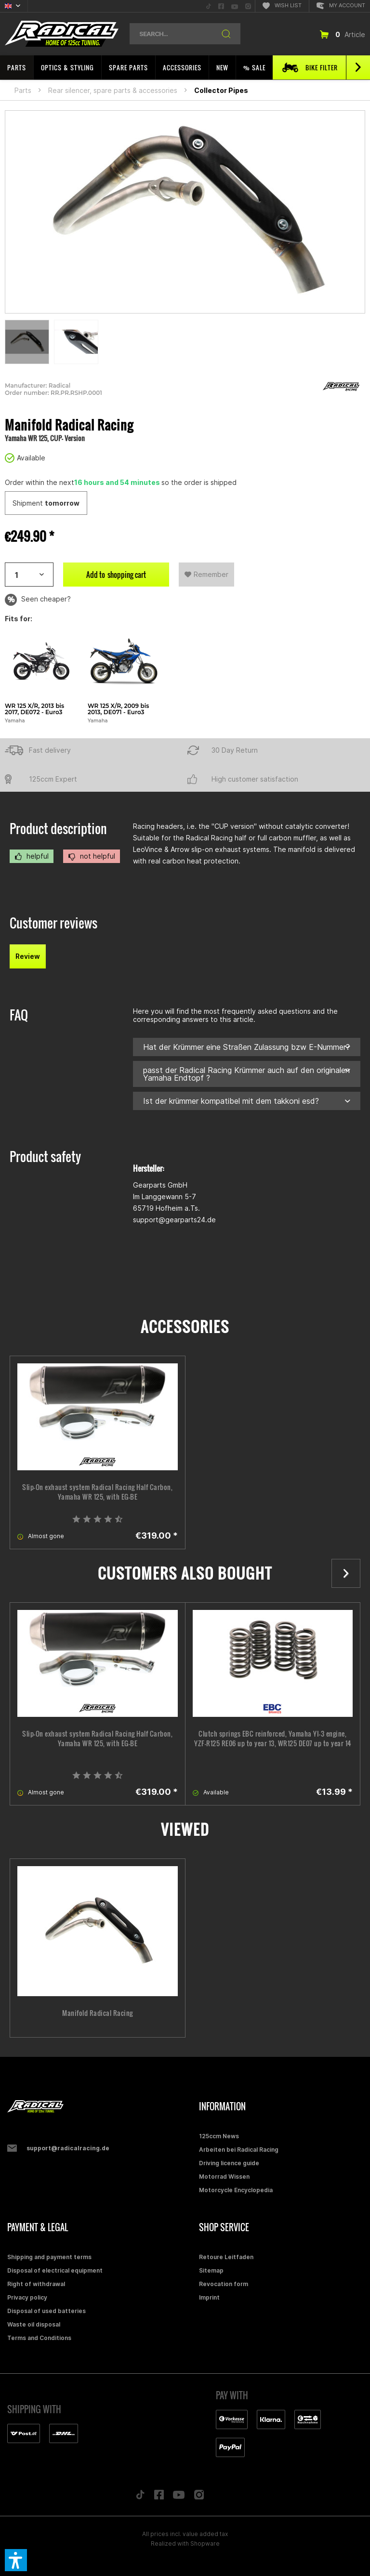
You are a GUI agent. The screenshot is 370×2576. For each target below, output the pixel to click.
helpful (31, 856)
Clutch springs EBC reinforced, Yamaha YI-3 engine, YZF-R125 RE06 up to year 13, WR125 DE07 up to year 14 (272, 1738)
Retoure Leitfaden (226, 2257)
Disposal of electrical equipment (55, 2270)
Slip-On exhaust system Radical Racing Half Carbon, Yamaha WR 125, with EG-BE (97, 1492)
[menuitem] (208, 6)
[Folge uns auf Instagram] (199, 2497)
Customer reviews (53, 923)
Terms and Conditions (39, 2337)
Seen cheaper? (38, 600)
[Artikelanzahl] (29, 574)
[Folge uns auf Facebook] (159, 2497)
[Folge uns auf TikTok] (140, 2497)
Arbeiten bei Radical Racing (238, 2149)
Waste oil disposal (33, 2324)
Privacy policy (27, 2297)
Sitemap (211, 2270)
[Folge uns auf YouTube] (179, 2497)
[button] (16, 2560)
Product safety (45, 1156)
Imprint (209, 2297)
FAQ (19, 1015)
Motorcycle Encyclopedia (236, 2190)
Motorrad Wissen (224, 2176)
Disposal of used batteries (46, 2310)
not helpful (91, 856)
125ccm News (219, 2136)
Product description (58, 829)
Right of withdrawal (36, 2284)
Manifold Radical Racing (97, 2013)
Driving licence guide (229, 2163)
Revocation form (223, 2284)
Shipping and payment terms (49, 2257)
